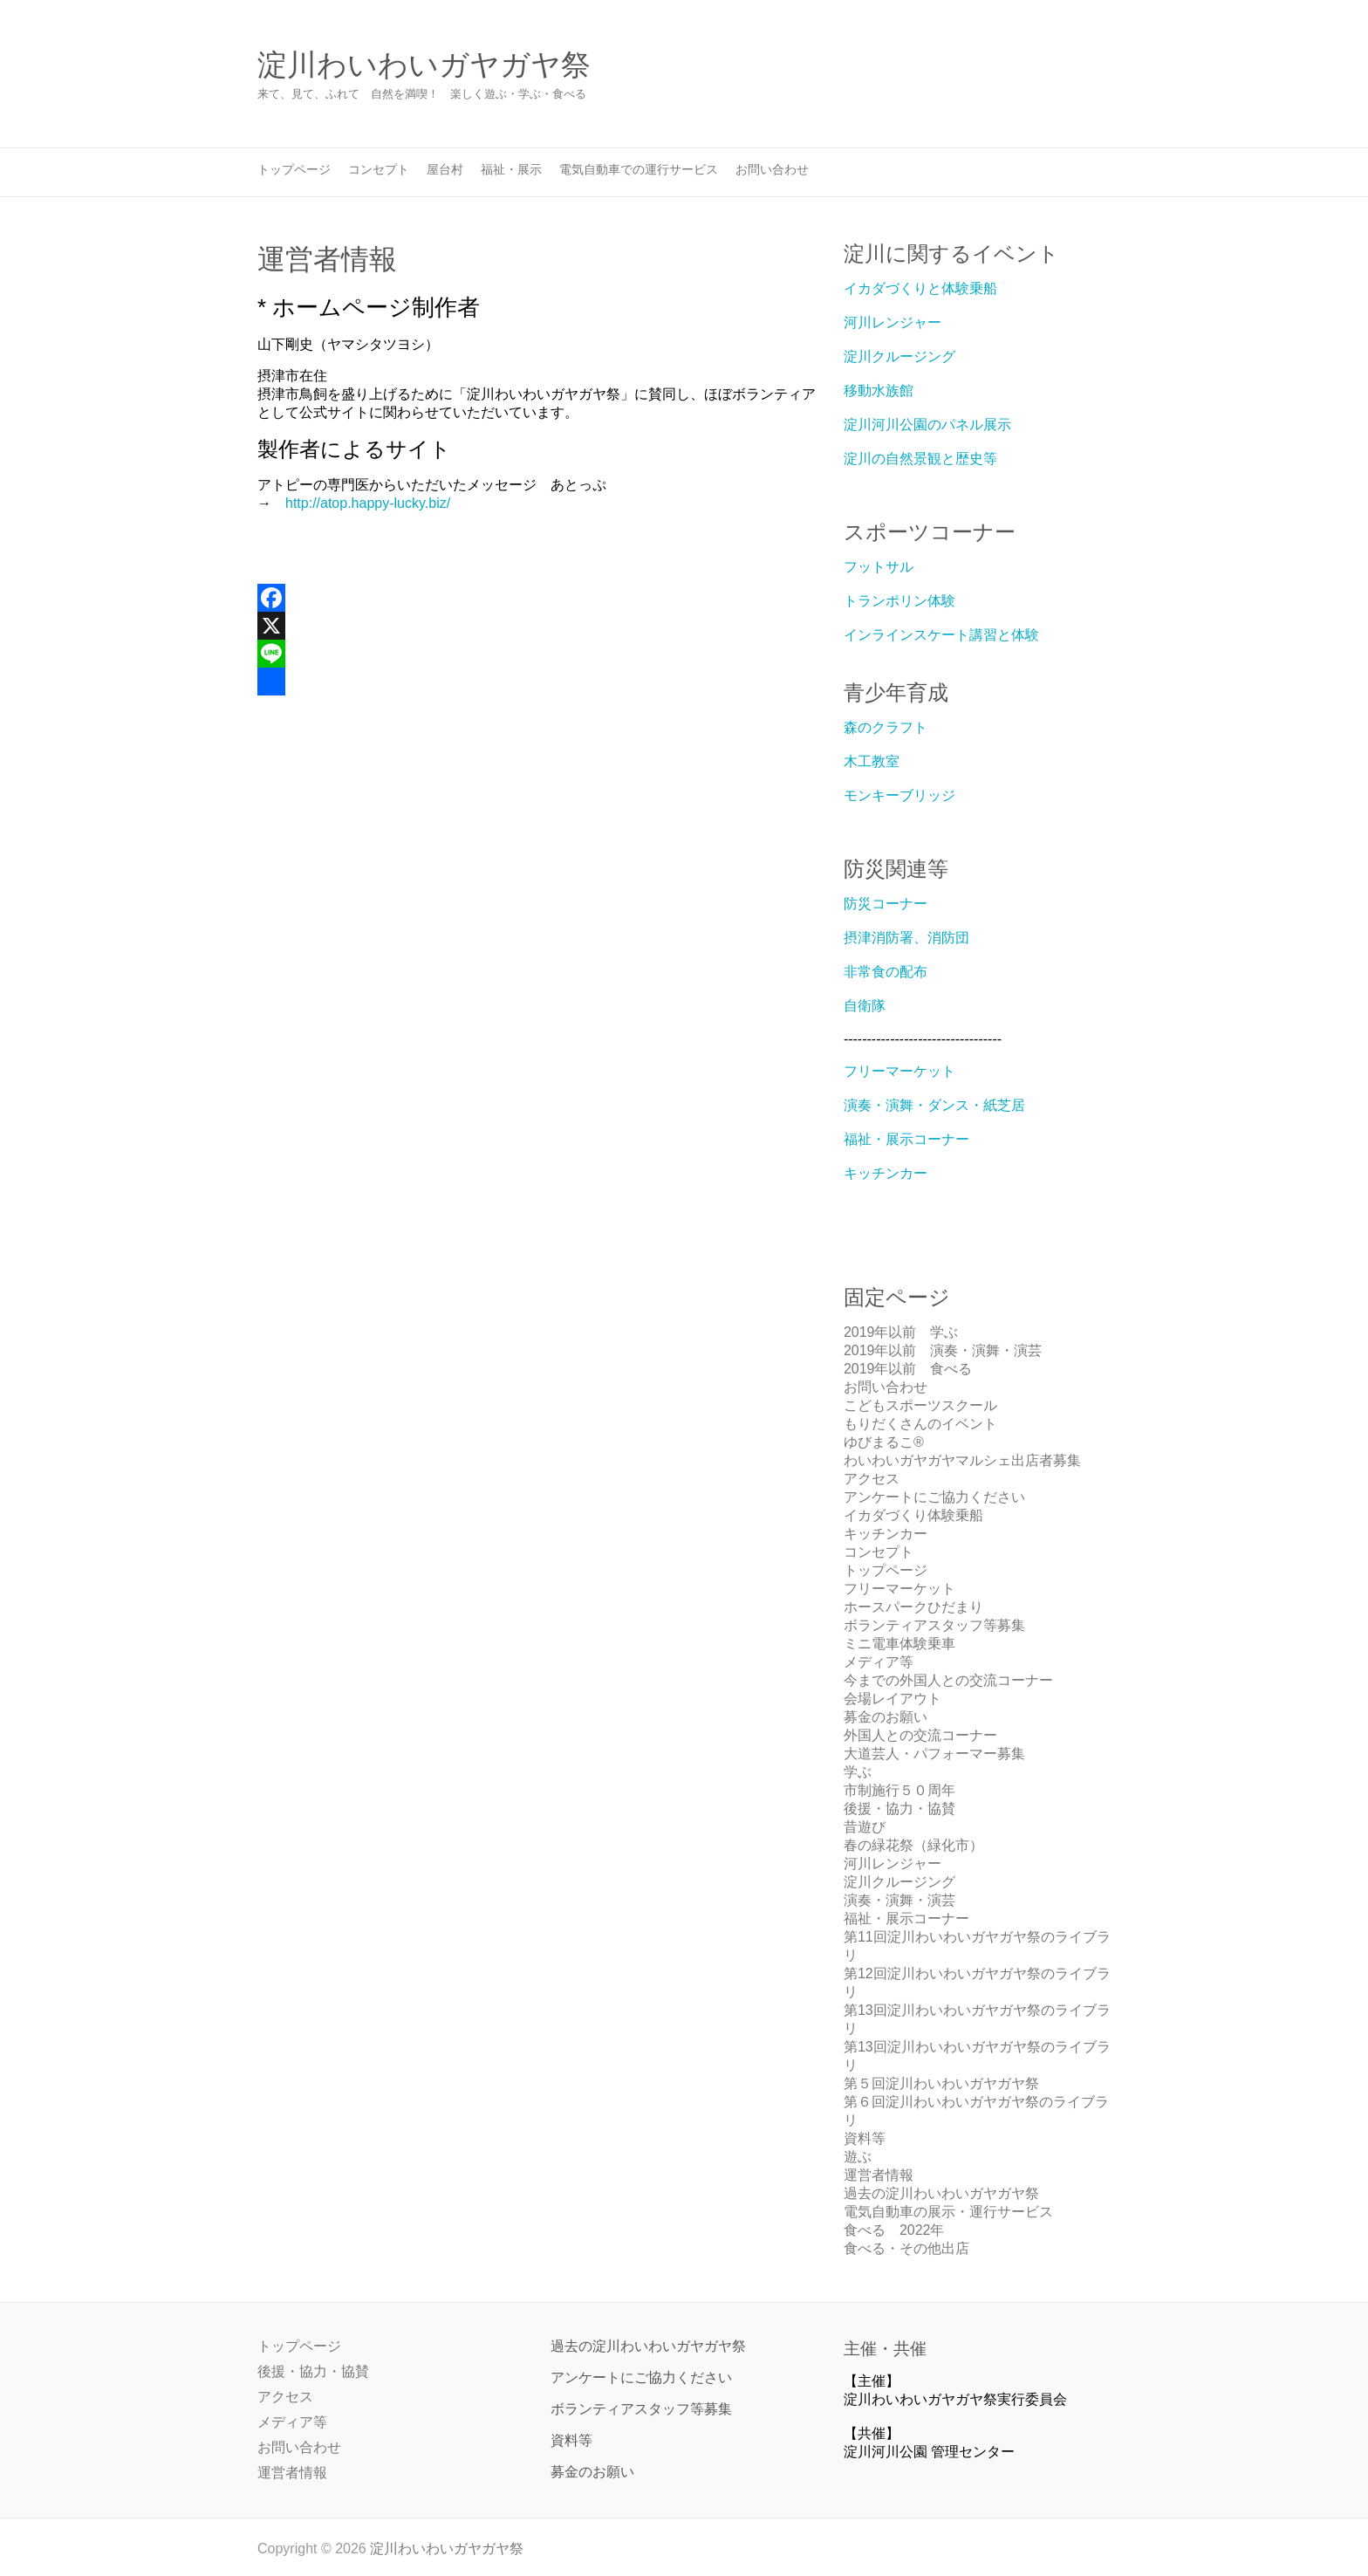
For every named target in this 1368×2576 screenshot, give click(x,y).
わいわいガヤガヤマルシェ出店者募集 (962, 1460)
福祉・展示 (511, 169)
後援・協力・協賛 (899, 1808)
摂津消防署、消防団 (906, 937)
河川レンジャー (892, 322)
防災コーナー (885, 903)
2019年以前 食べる (908, 1368)
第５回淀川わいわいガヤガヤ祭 (941, 2083)
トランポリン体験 (899, 600)
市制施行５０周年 (899, 1790)
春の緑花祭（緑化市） (913, 1845)
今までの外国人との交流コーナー (948, 1680)
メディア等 (878, 1662)
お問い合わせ (772, 169)
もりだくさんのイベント (920, 1423)
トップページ (294, 169)
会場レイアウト (892, 1698)
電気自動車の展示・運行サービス (948, 2211)
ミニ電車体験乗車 (899, 1643)
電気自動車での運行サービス (638, 169)
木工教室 (871, 761)
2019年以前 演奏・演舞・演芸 (943, 1350)
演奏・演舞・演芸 (899, 1900)
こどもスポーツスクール (920, 1405)
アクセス (871, 1478)
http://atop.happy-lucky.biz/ (367, 503)
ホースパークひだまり (913, 1607)
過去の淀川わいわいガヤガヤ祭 (941, 2193)
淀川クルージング (899, 356)
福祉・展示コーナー (906, 1139)
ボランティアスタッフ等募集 (934, 1625)
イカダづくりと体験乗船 (920, 288)
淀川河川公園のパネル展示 (927, 424)
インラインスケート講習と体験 (941, 634)
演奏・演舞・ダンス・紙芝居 (934, 1105)
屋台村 (445, 169)
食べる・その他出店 (906, 2248)
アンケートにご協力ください (934, 1497)
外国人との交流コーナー (920, 1735)
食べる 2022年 (894, 2230)
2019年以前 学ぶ (901, 1332)
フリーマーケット (899, 1071)
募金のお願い (885, 1716)
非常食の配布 (885, 971)
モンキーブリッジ (899, 795)
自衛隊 (865, 1005)
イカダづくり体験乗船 (913, 1515)
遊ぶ (858, 2156)
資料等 (865, 2138)
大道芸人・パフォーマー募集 (934, 1753)
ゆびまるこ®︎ (884, 1442)
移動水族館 (878, 390)
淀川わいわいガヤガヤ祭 (424, 64)
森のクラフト (885, 727)
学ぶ (858, 1771)
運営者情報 (878, 2175)
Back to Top (1344, 2552)
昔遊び (865, 1826)
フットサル (878, 566)
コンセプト (378, 169)
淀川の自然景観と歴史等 (920, 458)
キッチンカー (885, 1173)
